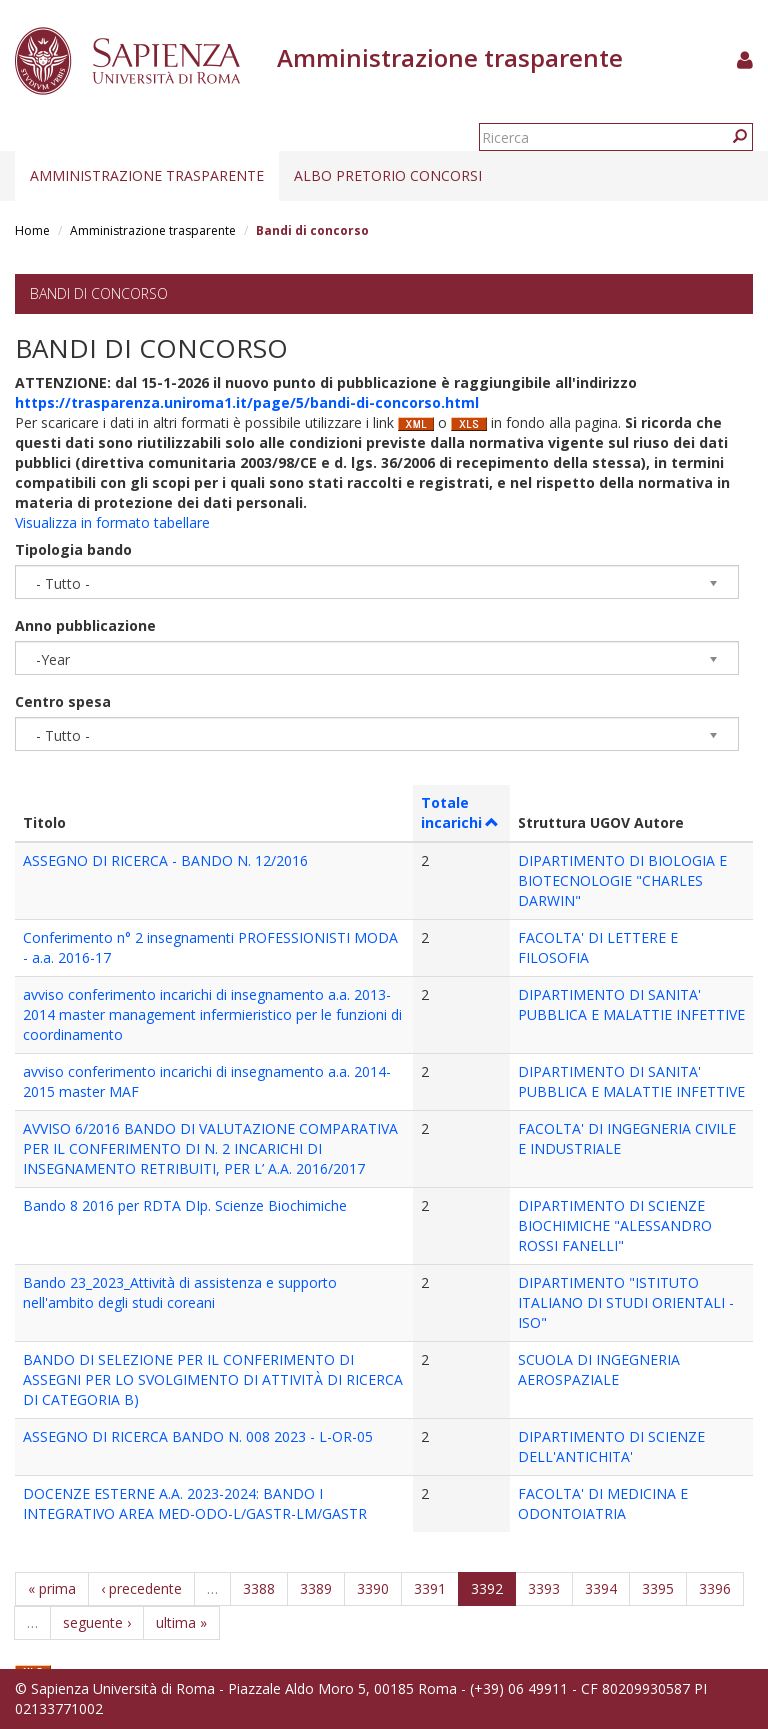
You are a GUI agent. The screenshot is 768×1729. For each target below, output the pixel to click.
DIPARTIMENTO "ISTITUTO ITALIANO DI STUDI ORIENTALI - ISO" (626, 1302)
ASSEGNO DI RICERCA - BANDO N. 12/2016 (165, 860)
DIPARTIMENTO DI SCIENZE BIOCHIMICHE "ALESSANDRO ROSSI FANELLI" (615, 1225)
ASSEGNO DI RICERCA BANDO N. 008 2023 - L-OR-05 (198, 1436)
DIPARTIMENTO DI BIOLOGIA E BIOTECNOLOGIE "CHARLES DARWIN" (622, 880)
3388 (259, 1588)
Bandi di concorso (99, 293)
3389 (316, 1588)
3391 (430, 1588)
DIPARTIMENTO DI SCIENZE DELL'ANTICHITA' (611, 1446)
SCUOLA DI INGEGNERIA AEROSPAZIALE (599, 1369)
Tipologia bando (73, 549)
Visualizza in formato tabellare (112, 522)
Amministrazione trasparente (147, 175)
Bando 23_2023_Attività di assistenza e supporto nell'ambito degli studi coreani (180, 1292)
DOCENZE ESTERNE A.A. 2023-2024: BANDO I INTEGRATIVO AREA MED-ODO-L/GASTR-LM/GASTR (195, 1503)
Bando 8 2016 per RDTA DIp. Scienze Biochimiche (185, 1205)
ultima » (181, 1622)
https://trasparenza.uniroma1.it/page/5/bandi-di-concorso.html (247, 402)
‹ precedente (141, 1588)
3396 (715, 1588)
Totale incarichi (460, 812)
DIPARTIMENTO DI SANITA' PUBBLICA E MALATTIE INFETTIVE (631, 1004)
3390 (373, 1588)
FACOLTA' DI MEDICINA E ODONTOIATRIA (603, 1503)
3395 (658, 1588)
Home (32, 230)
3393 (544, 1588)
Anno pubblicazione (85, 625)
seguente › (97, 1622)
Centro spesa (63, 701)
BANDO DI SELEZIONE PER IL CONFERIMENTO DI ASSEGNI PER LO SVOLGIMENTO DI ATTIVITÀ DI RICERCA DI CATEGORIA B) (213, 1379)
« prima (52, 1588)
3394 (601, 1588)
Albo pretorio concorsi (388, 175)
